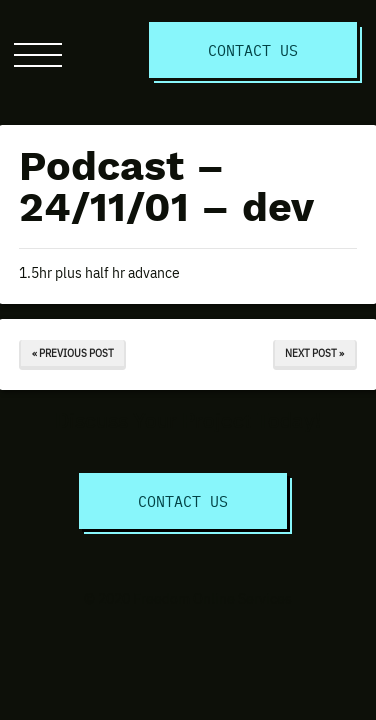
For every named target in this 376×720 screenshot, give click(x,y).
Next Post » (314, 352)
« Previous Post (73, 352)
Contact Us (253, 49)
